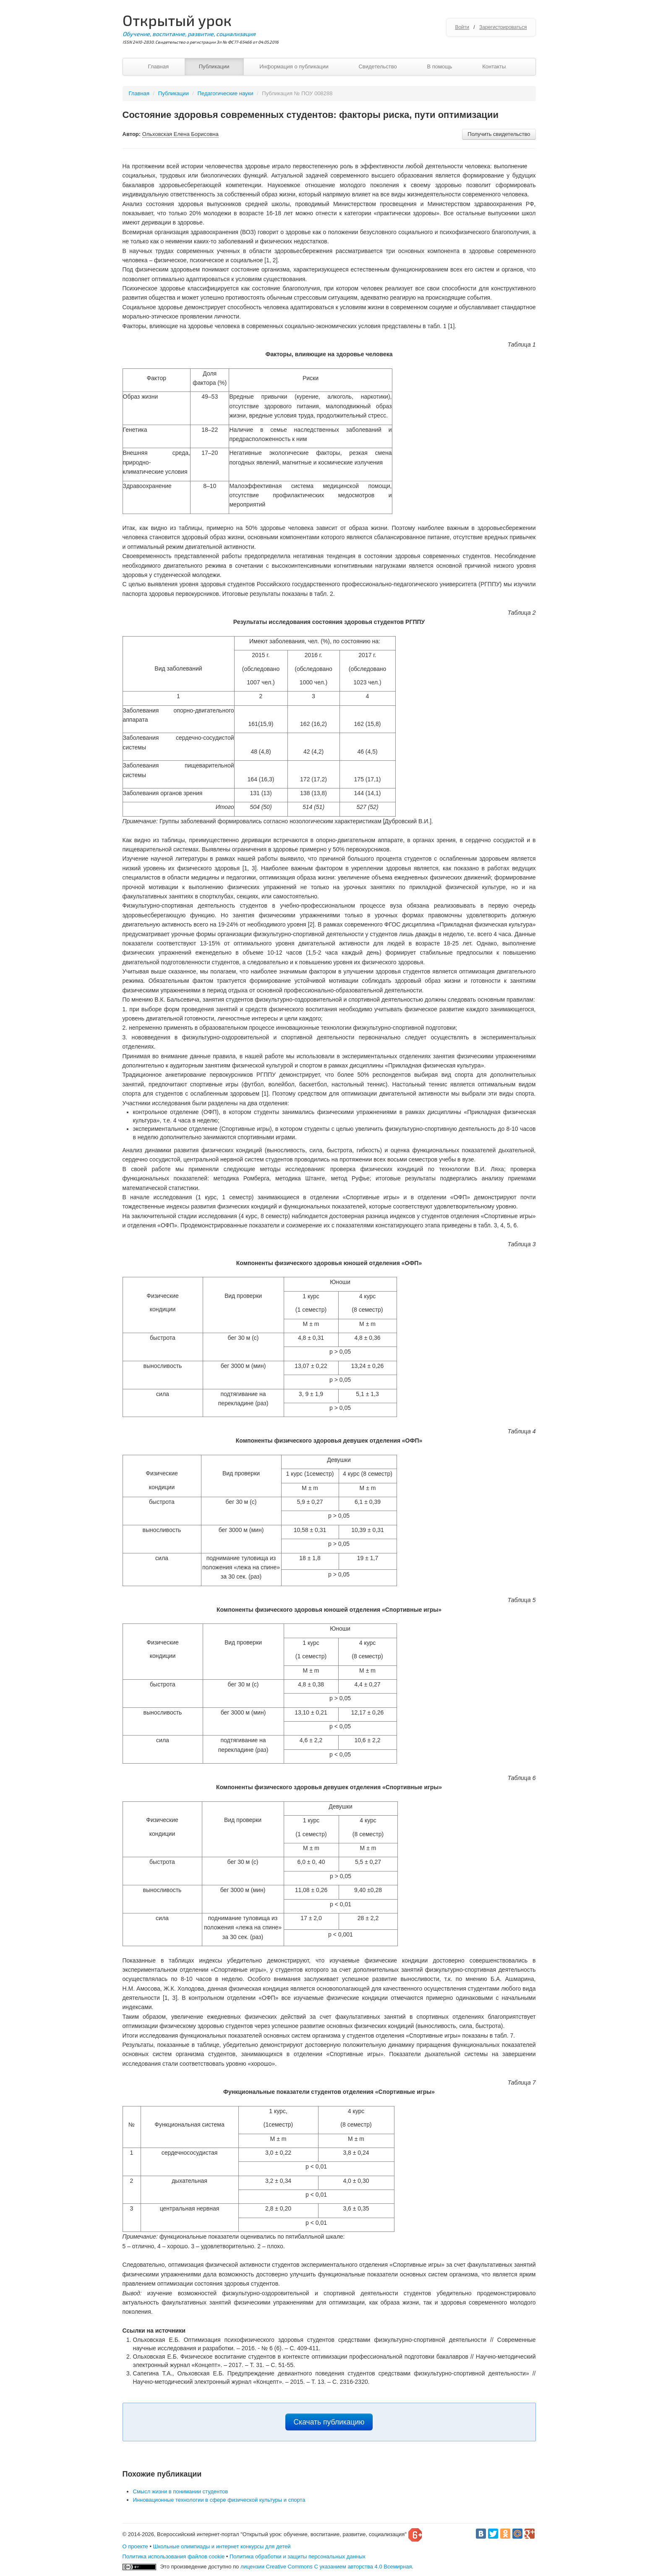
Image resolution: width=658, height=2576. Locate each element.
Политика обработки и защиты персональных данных (298, 2556)
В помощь (439, 66)
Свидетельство (377, 66)
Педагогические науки (225, 93)
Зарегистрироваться (503, 27)
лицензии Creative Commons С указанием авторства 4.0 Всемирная (326, 2566)
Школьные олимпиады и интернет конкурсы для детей (222, 2546)
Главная (158, 66)
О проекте (135, 2546)
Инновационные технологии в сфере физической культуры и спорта (219, 2500)
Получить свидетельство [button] (498, 134)
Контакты (494, 66)
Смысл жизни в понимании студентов (180, 2491)
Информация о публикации (294, 66)
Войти (462, 27)
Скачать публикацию (329, 2422)
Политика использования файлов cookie (174, 2556)
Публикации (214, 66)
